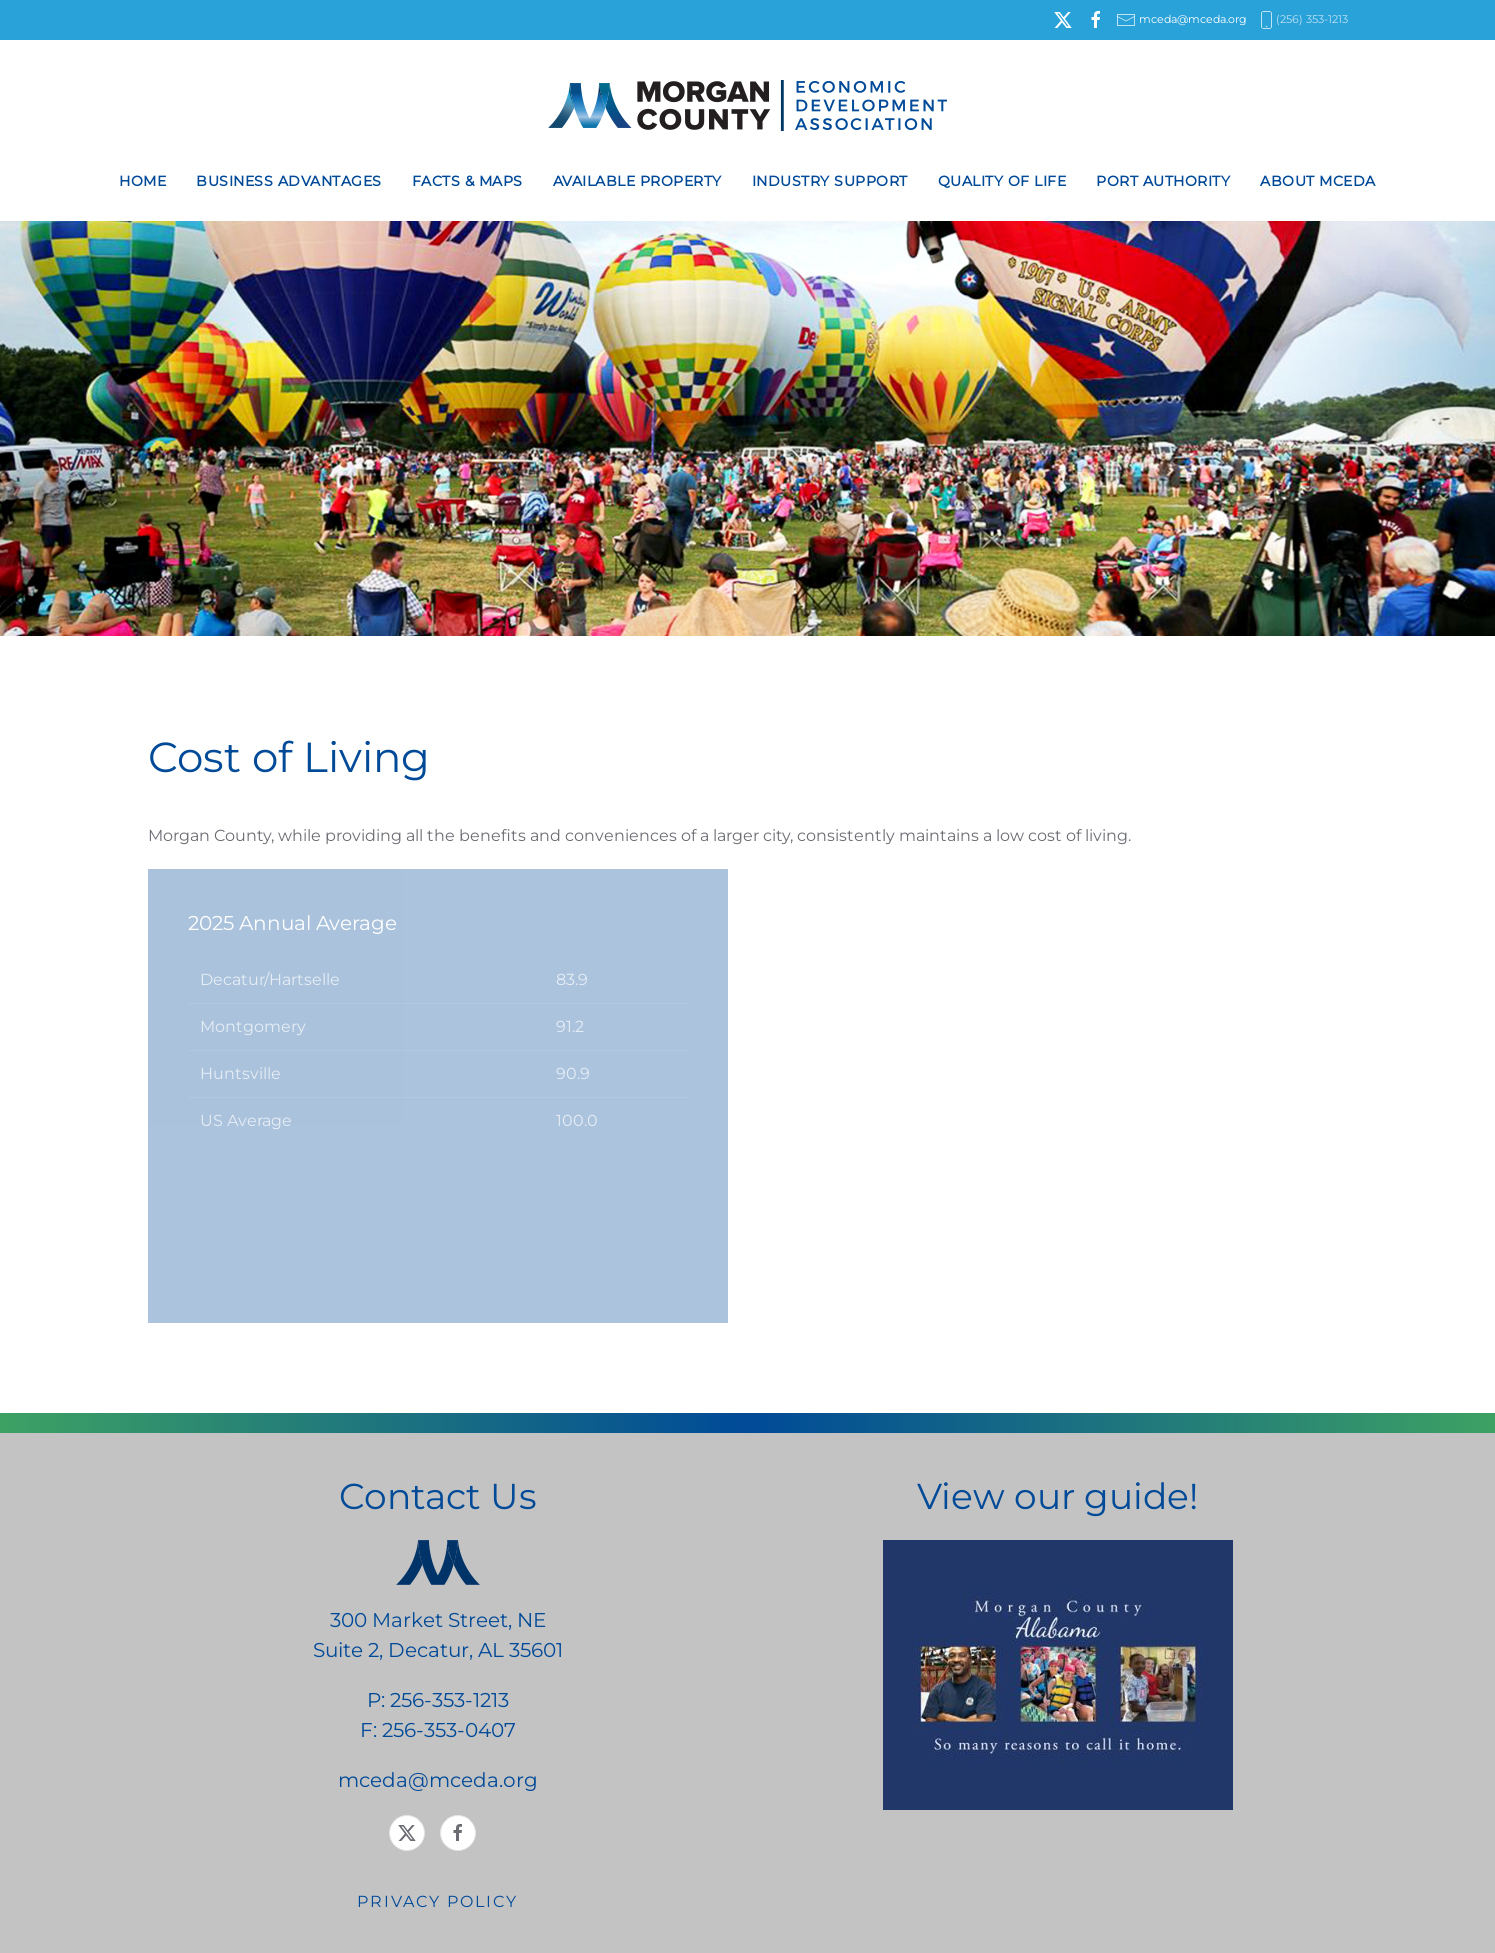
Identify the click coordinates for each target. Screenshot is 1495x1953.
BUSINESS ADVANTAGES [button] (289, 181)
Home (142, 181)
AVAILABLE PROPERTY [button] (637, 181)
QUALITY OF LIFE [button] (1002, 181)
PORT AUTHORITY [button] (1163, 181)
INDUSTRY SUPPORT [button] (830, 181)
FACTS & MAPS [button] (467, 181)
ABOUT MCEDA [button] (1318, 181)
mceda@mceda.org (1193, 19)
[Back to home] (747, 105)
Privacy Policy (437, 1901)
